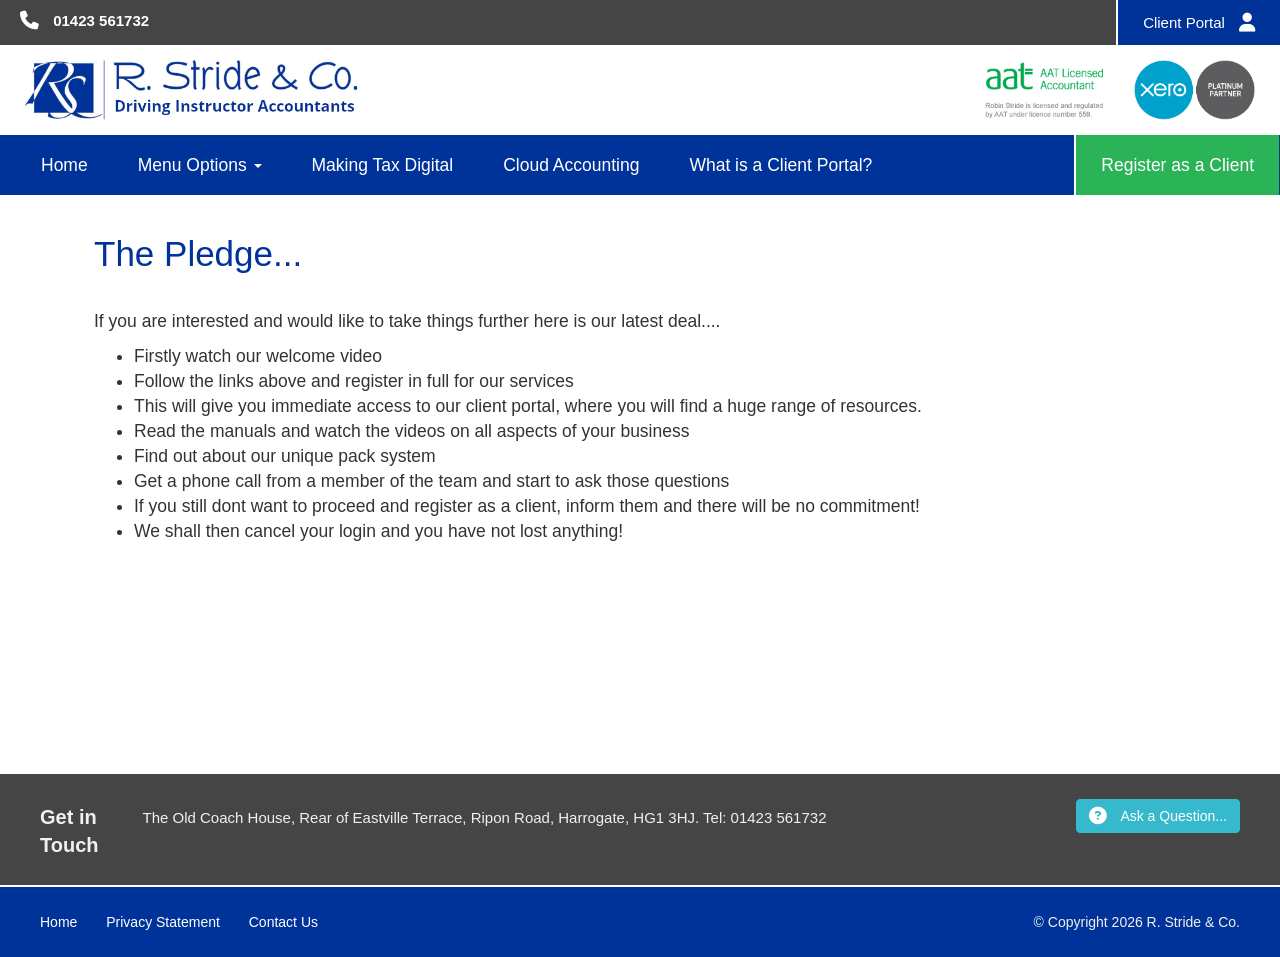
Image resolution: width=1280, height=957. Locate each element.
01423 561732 (101, 20)
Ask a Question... (1158, 816)
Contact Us (283, 922)
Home (64, 165)
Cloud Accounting (571, 165)
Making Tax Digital (383, 165)
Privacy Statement (163, 922)
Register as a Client (1177, 165)
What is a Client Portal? (780, 165)
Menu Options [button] (200, 165)
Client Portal (1199, 22)
